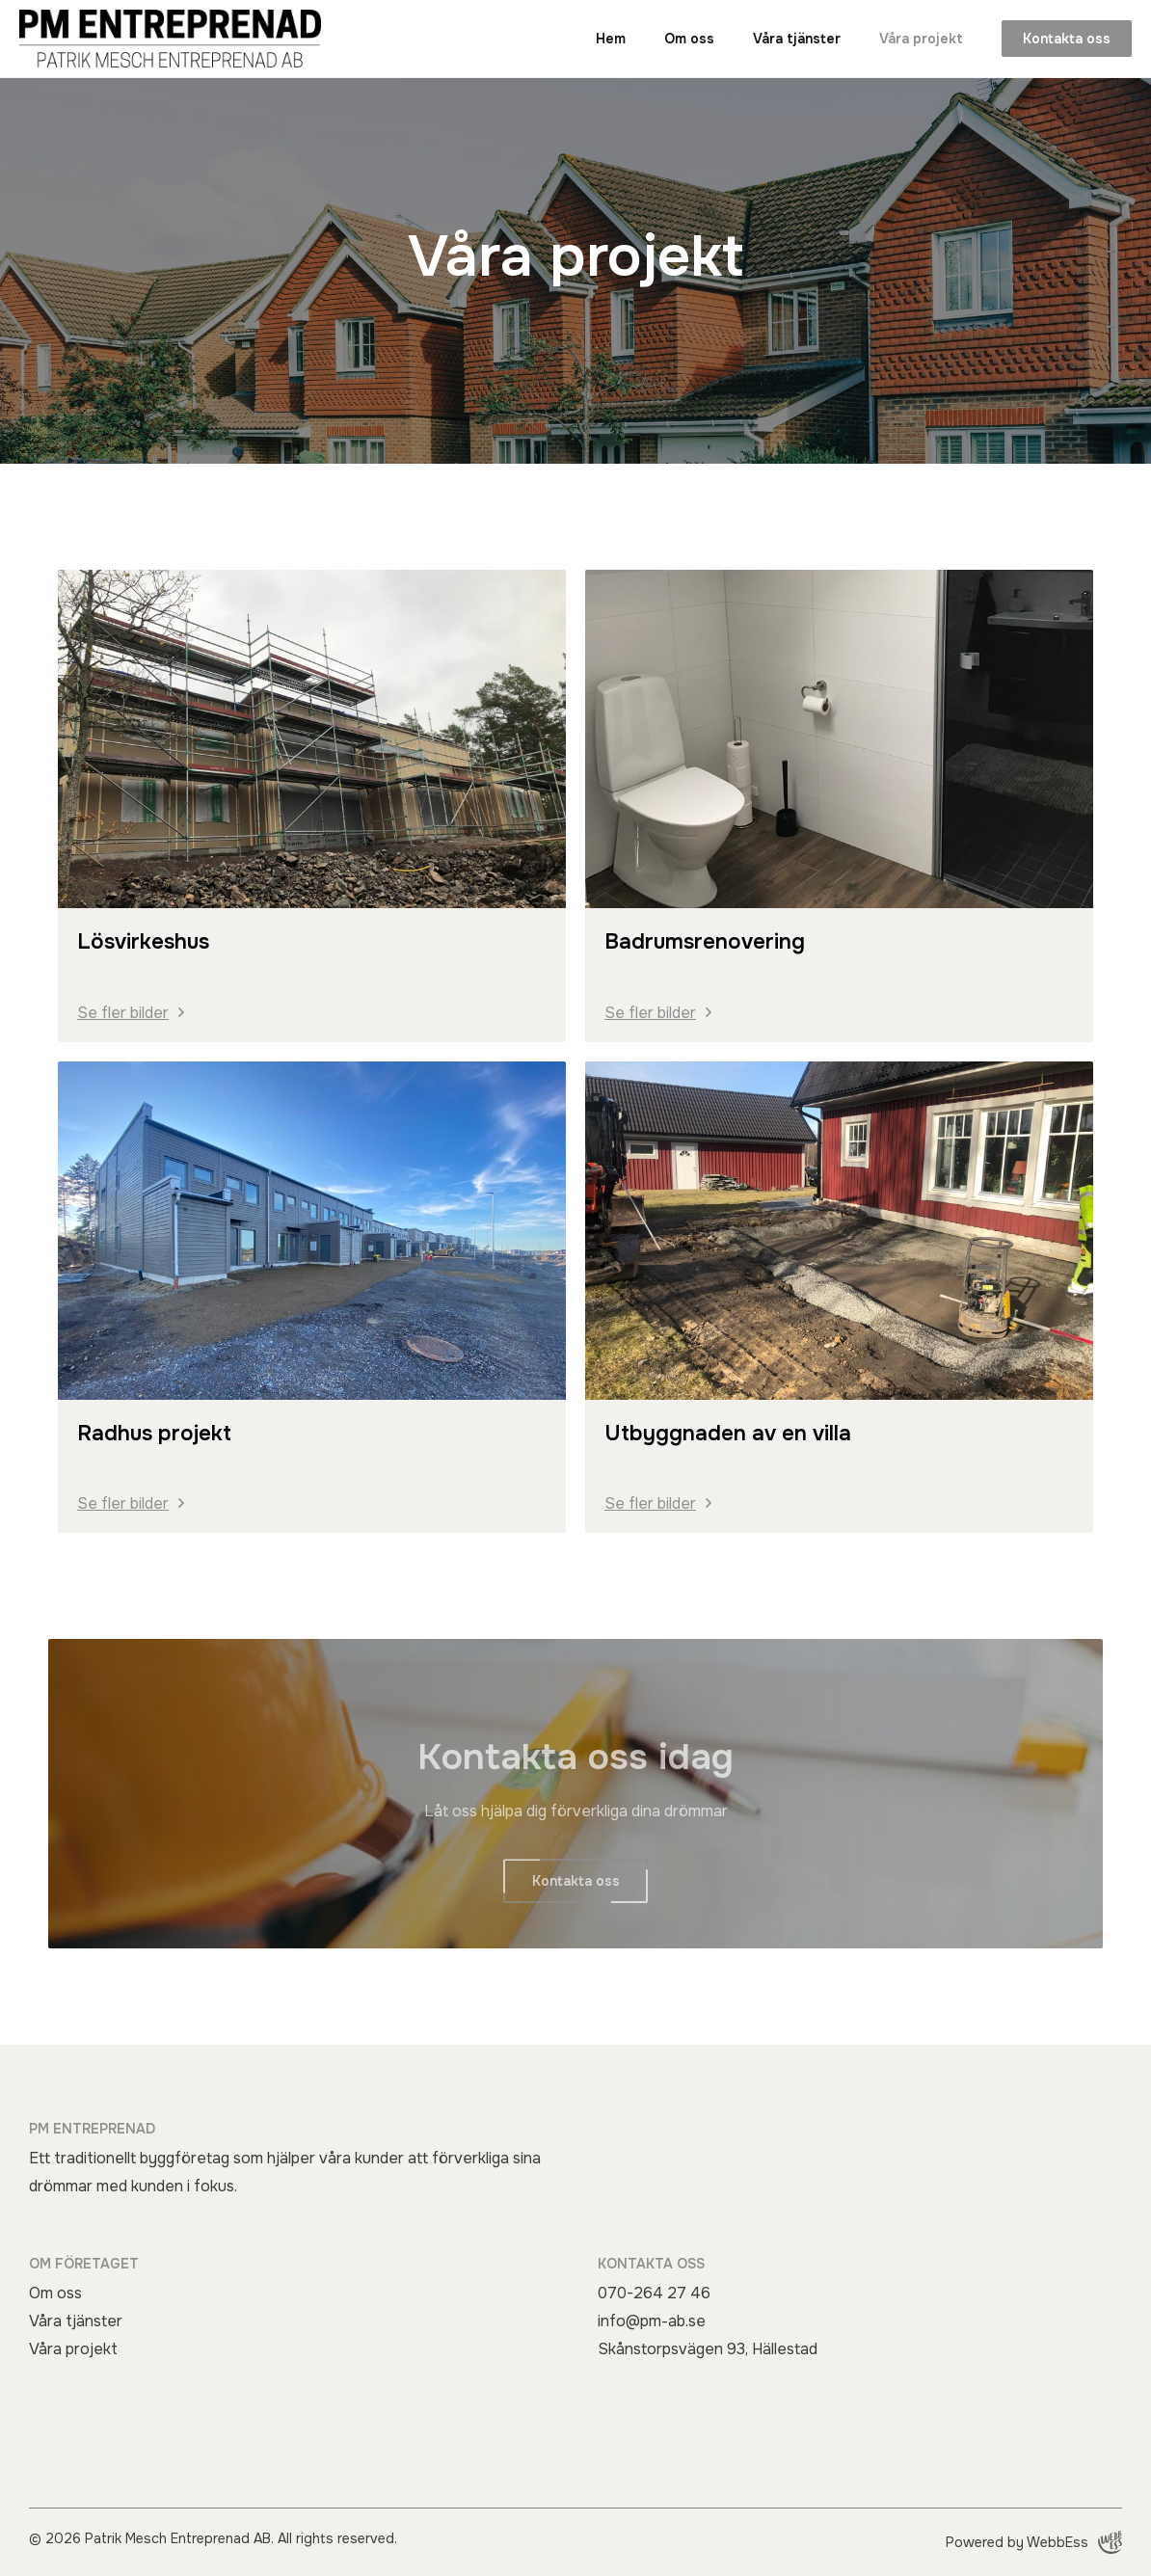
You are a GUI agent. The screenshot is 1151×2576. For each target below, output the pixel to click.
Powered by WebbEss (1034, 2542)
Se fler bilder (123, 1013)
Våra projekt (921, 38)
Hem (611, 38)
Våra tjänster (797, 38)
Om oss (689, 38)
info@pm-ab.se (652, 2321)
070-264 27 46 (654, 2293)
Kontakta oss (1067, 38)
